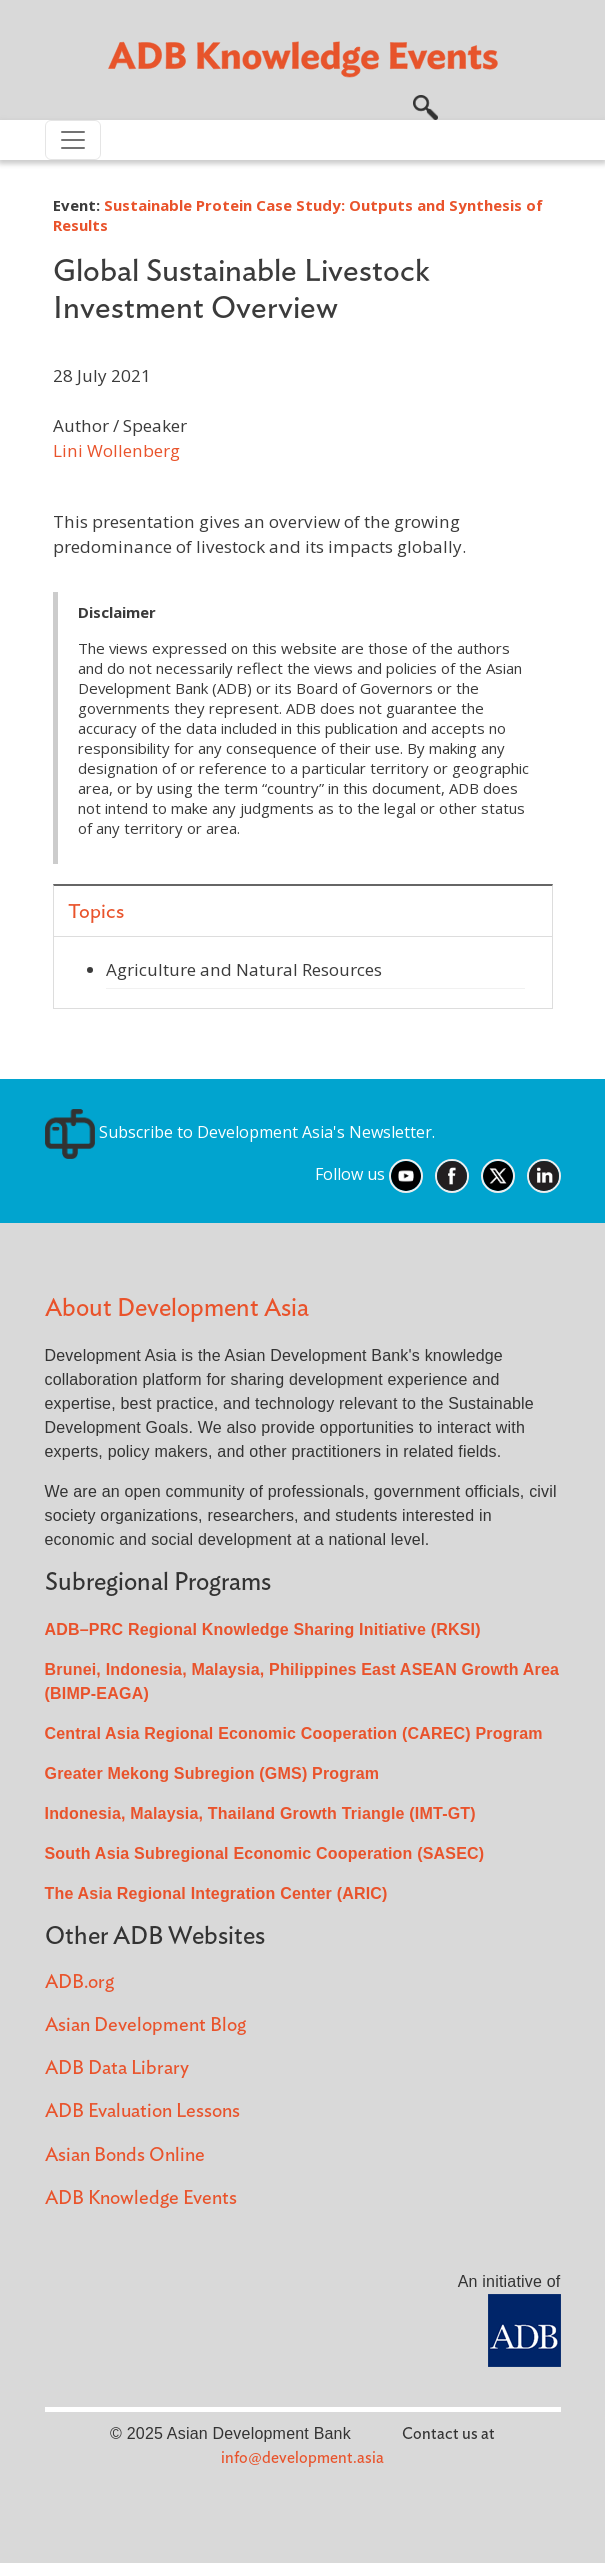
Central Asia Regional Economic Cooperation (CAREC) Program (294, 1733)
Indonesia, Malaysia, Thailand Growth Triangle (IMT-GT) (260, 1813)
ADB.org (79, 1982)
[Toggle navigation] (73, 140)
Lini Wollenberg (116, 450)
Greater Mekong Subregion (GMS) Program (212, 1773)
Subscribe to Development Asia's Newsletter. (240, 1132)
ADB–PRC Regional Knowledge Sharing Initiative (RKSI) (263, 1629)
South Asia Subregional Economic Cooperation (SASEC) (265, 1853)
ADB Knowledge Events (141, 2198)
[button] (425, 105)
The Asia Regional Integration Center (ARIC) (216, 1893)
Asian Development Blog (145, 2025)
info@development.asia (302, 2458)
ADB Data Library (117, 2068)
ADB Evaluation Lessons (142, 2111)
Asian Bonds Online (125, 2155)
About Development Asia (177, 1308)
